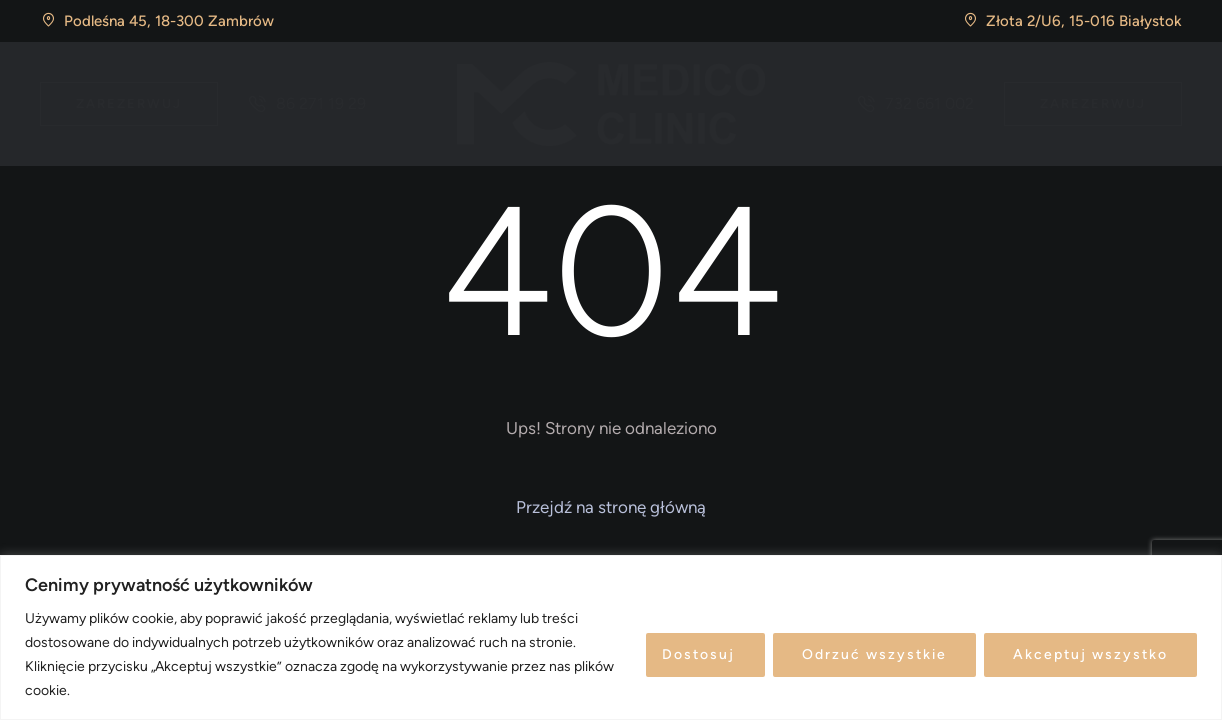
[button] (129, 104)
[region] (611, 637)
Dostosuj (698, 654)
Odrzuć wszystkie (874, 654)
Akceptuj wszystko (1090, 654)
